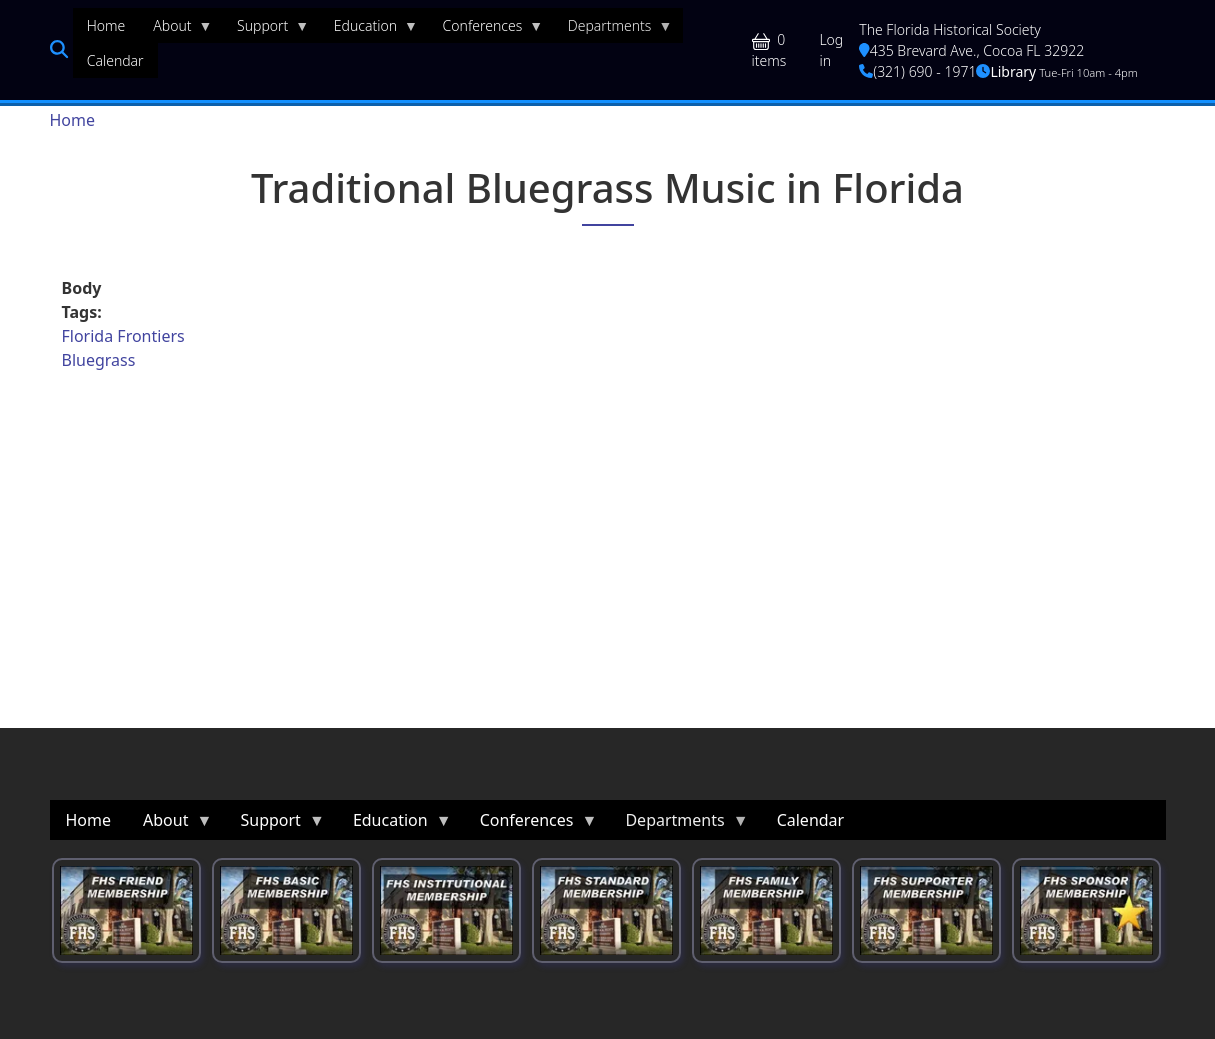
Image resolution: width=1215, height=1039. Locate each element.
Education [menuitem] (369, 30)
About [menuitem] (175, 30)
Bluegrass (99, 360)
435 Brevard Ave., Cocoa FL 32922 (971, 50)
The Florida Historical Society (950, 29)
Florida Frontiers (123, 336)
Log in (831, 50)
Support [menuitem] (266, 30)
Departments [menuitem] (613, 30)
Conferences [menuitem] (486, 30)
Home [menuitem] (106, 25)
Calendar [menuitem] (115, 60)
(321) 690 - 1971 (917, 71)
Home (73, 120)
